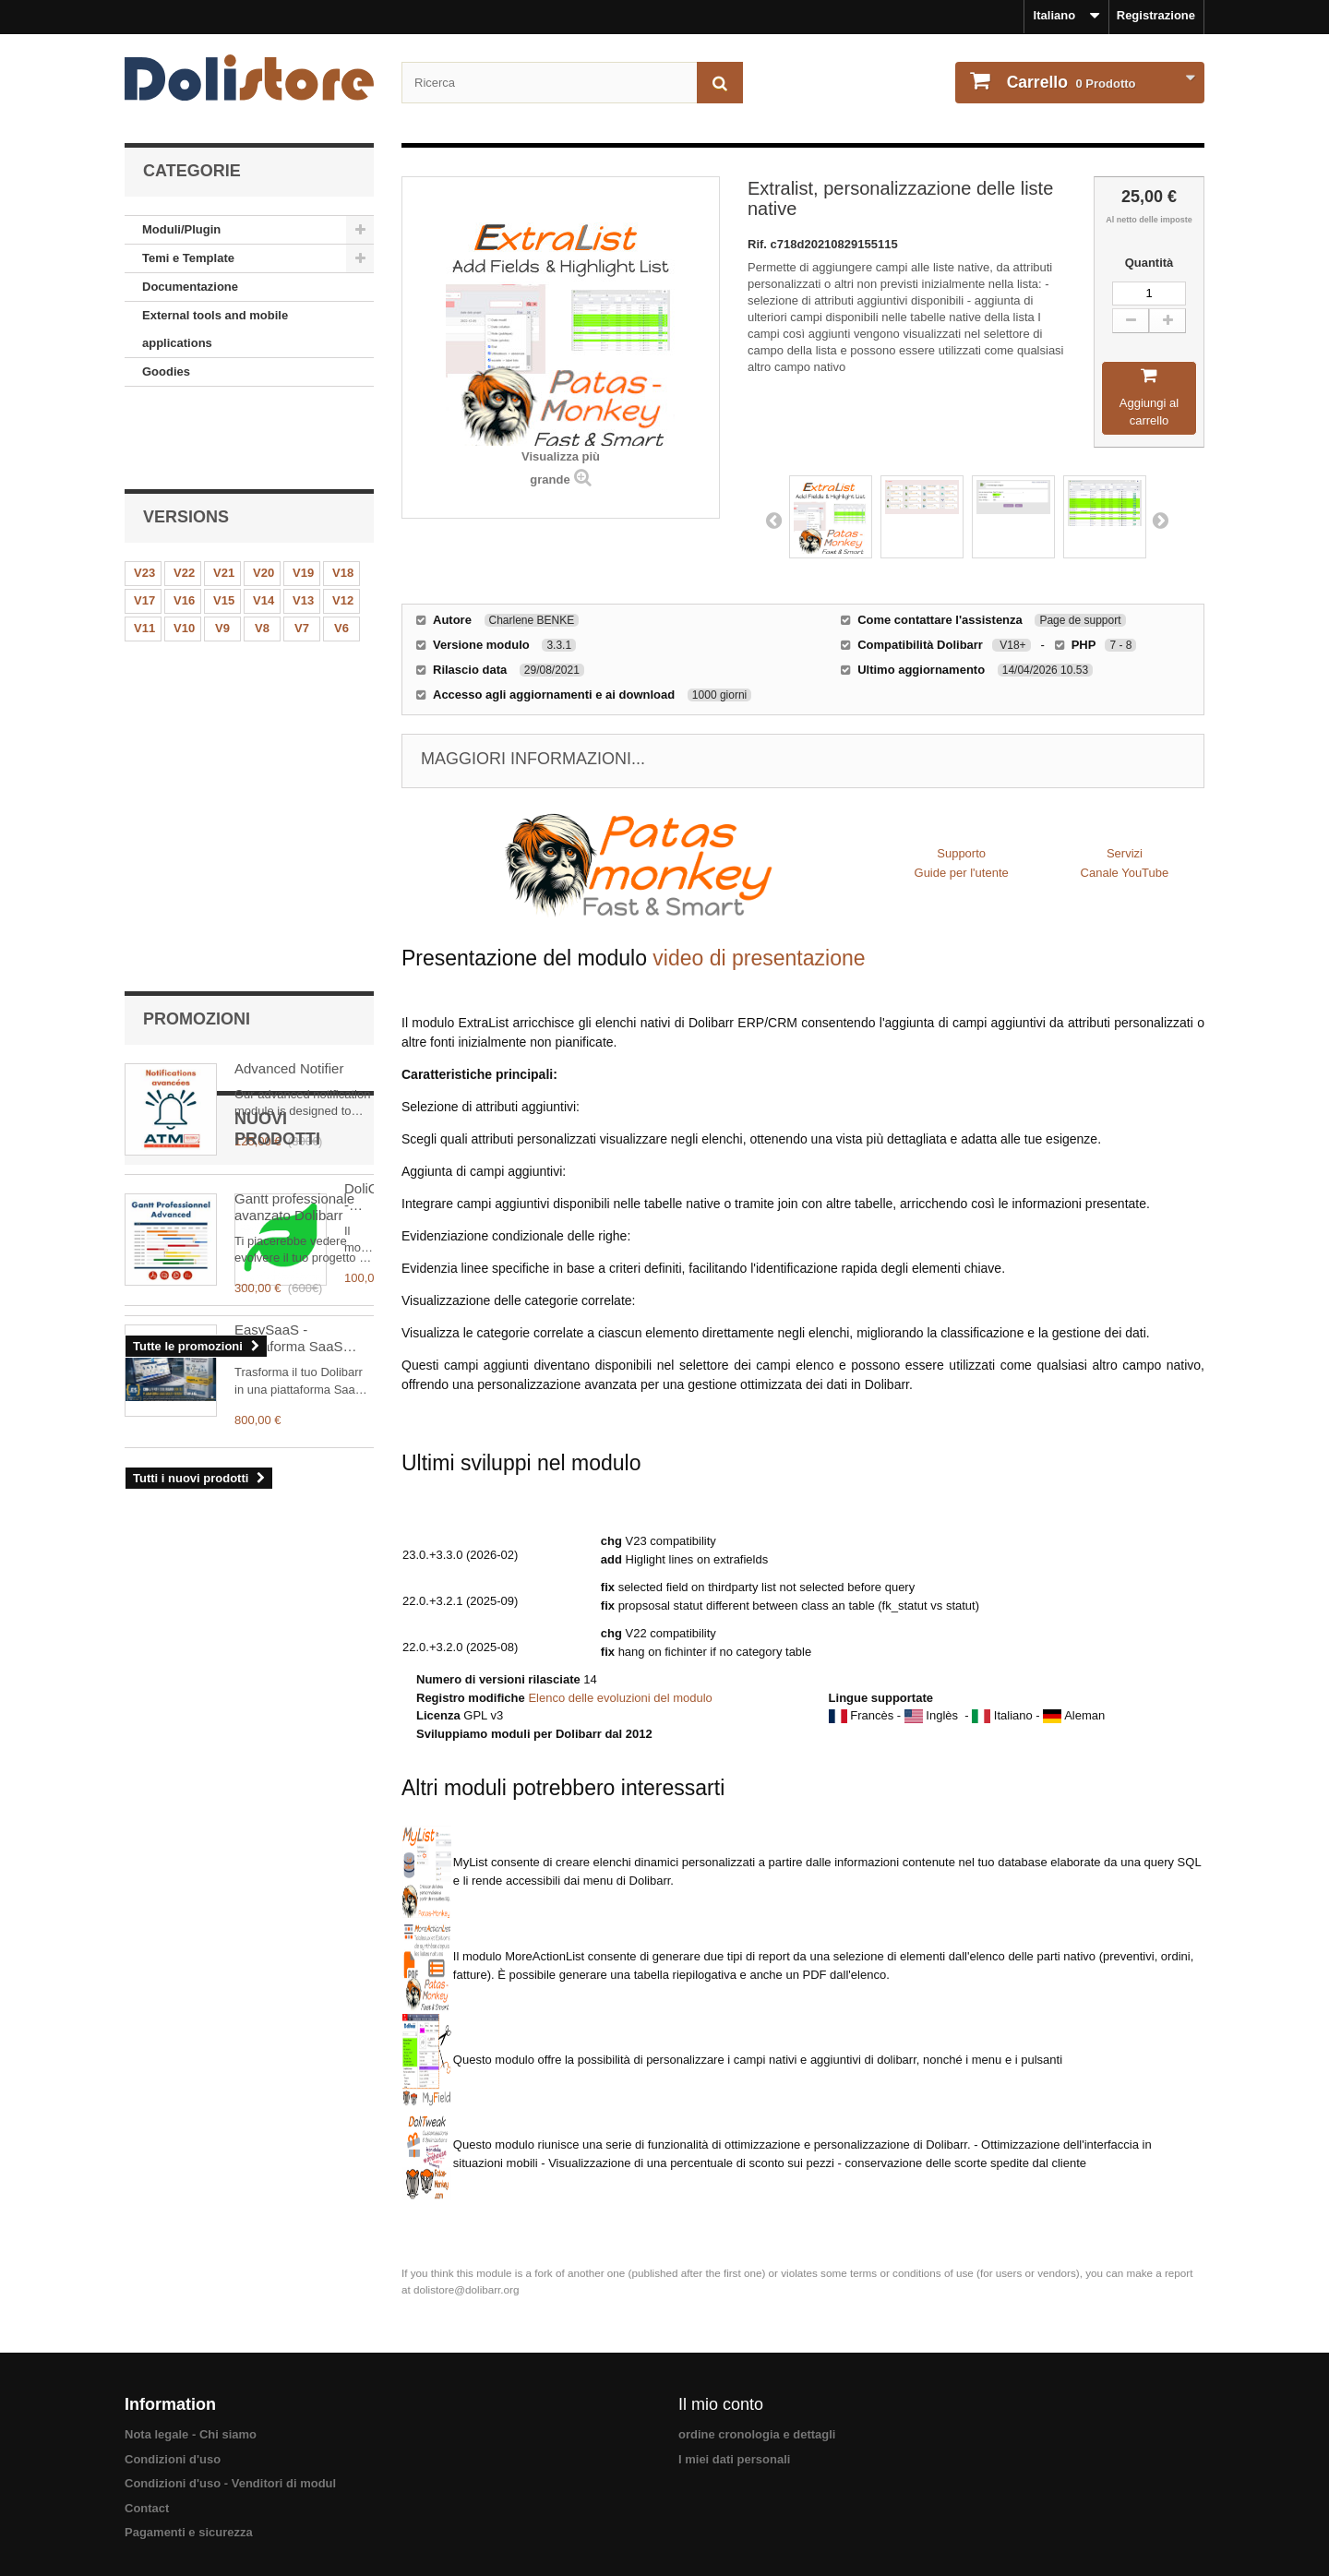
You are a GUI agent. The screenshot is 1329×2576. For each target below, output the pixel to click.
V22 (184, 498)
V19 (303, 498)
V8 (262, 553)
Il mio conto (720, 2404)
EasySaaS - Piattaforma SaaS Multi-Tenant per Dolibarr (288, 1219)
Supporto (961, 853)
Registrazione (1156, 15)
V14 (263, 526)
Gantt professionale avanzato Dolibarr (294, 813)
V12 (342, 526)
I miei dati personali (734, 2459)
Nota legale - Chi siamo (191, 2434)
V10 (184, 553)
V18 (342, 498)
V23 (144, 498)
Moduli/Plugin (181, 229)
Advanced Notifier (288, 674)
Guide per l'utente (962, 873)
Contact (147, 2508)
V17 (144, 526)
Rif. (759, 244)
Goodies (166, 371)
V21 (223, 498)
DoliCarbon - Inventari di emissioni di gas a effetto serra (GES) (301, 1078)
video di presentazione (759, 958)
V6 (341, 553)
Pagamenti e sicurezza (189, 2532)
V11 (144, 553)
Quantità (1149, 263)
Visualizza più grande (560, 467)
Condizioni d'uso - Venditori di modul (230, 2483)
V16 (184, 526)
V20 (263, 498)
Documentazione (190, 287)
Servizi (1125, 853)
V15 (223, 526)
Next (1160, 519)
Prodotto (1069, 82)
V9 (222, 553)
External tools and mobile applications (215, 329)
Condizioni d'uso (173, 2459)
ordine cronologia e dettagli (756, 2434)
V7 (301, 553)
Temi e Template (188, 258)
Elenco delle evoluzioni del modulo (620, 1698)
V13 (303, 526)
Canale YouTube (1125, 873)
